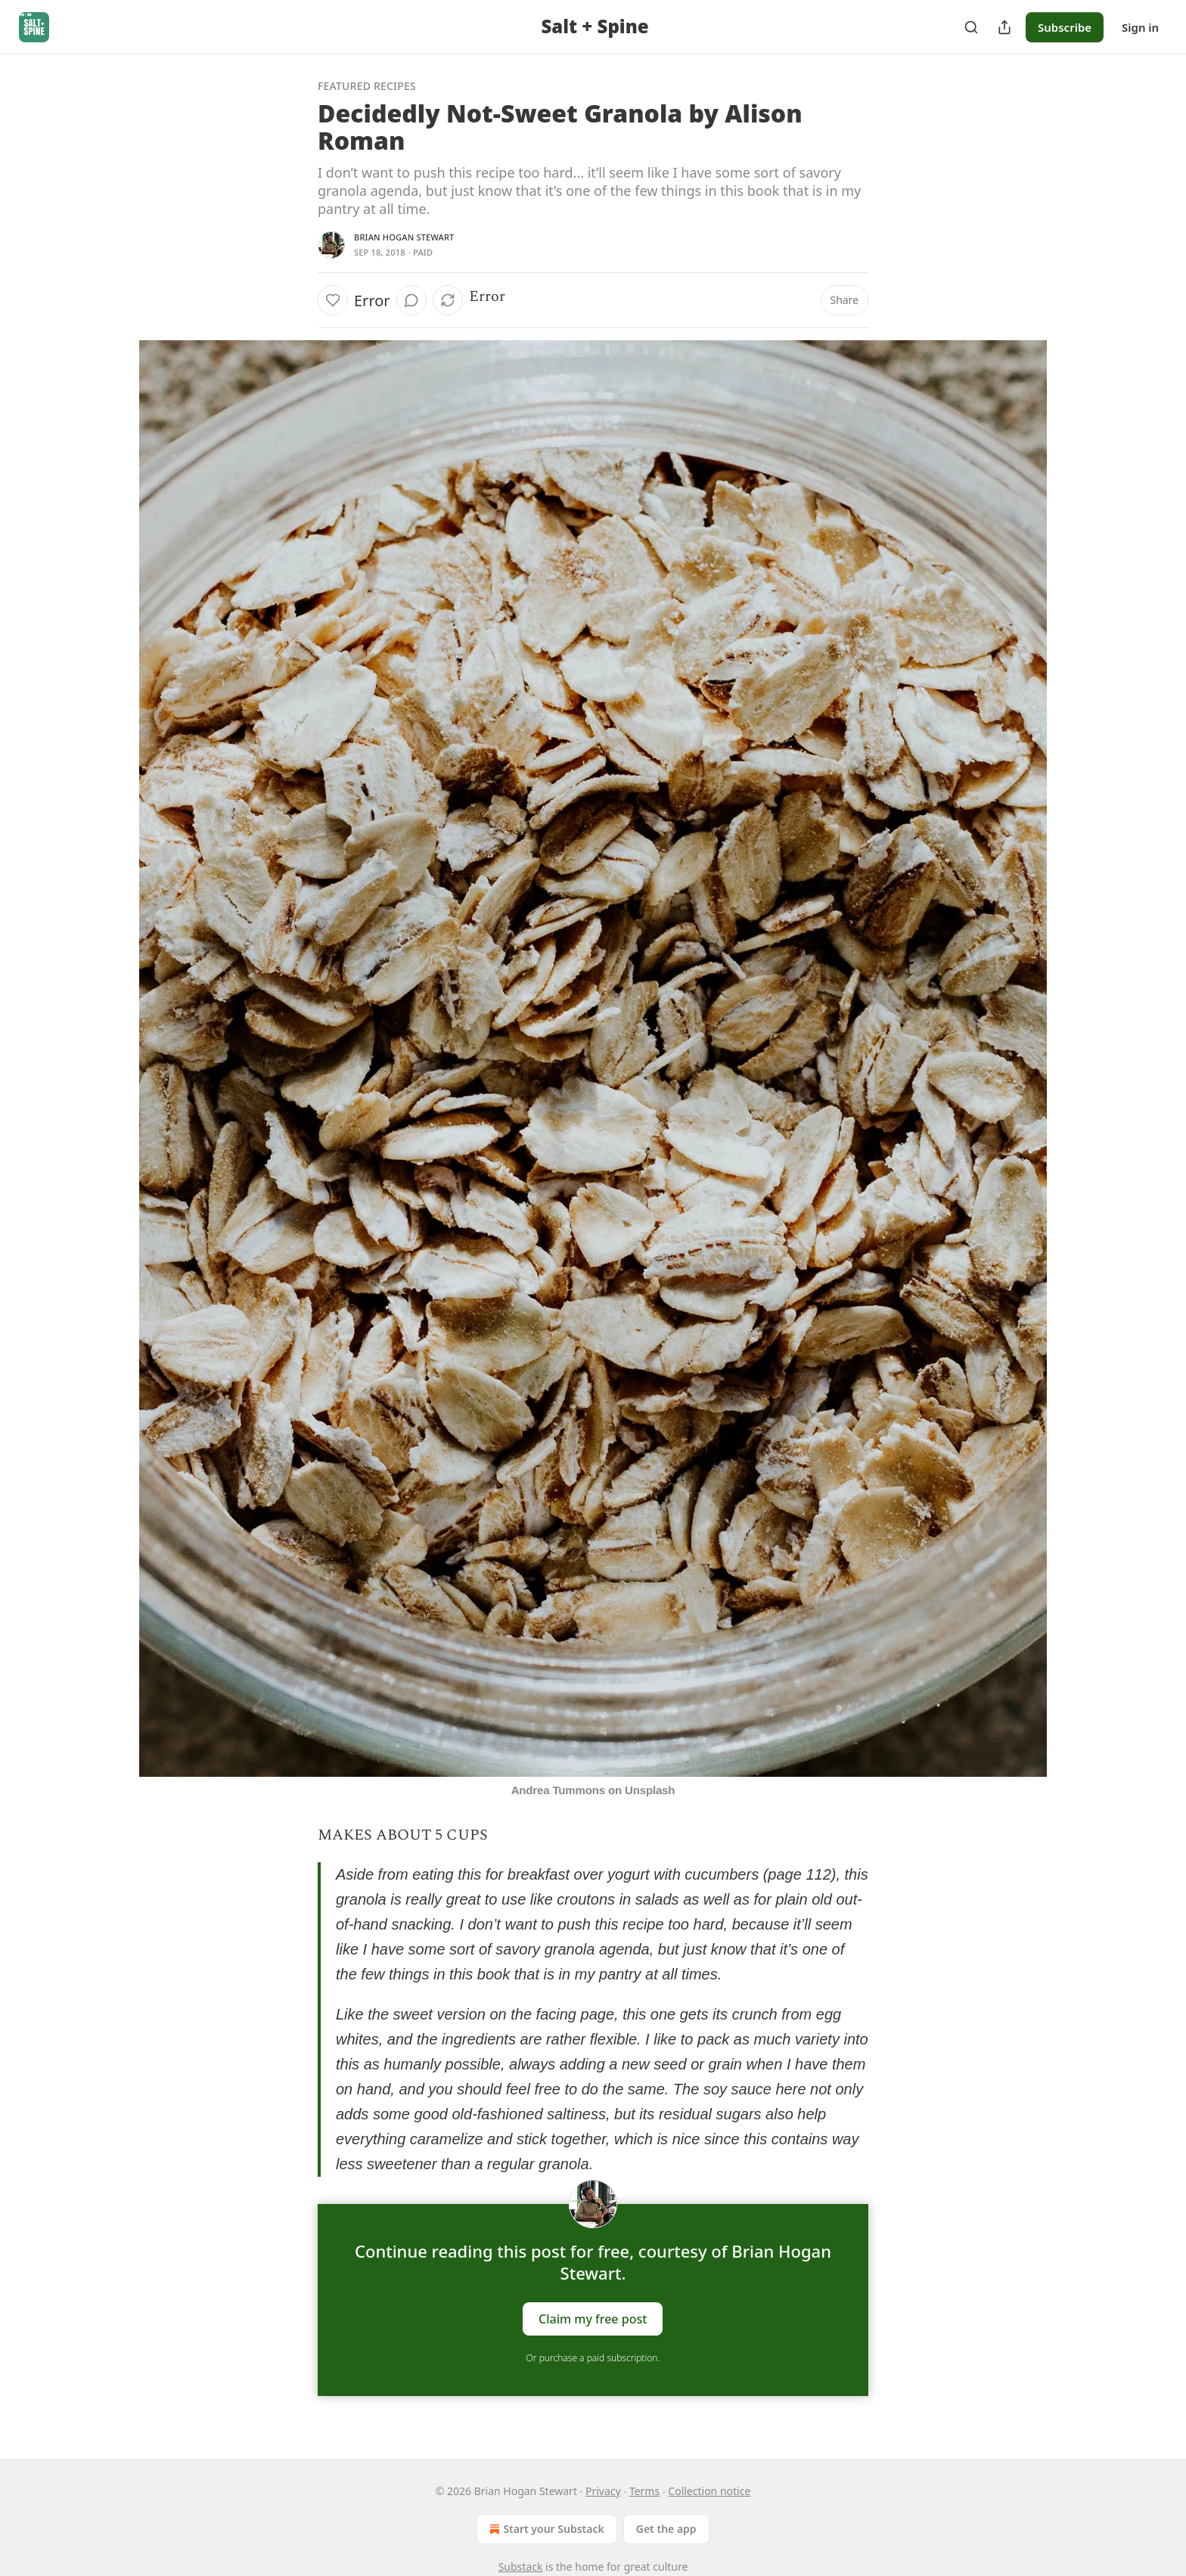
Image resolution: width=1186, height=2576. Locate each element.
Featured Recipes (367, 86)
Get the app (666, 2529)
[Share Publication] (1004, 27)
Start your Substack (545, 2529)
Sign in (1140, 27)
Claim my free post (593, 2319)
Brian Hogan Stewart (404, 237)
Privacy (603, 2491)
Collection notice (709, 2491)
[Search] (971, 27)
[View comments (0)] (411, 300)
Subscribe (1064, 27)
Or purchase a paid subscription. (593, 2357)
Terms (644, 2491)
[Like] (333, 300)
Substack (520, 2566)
